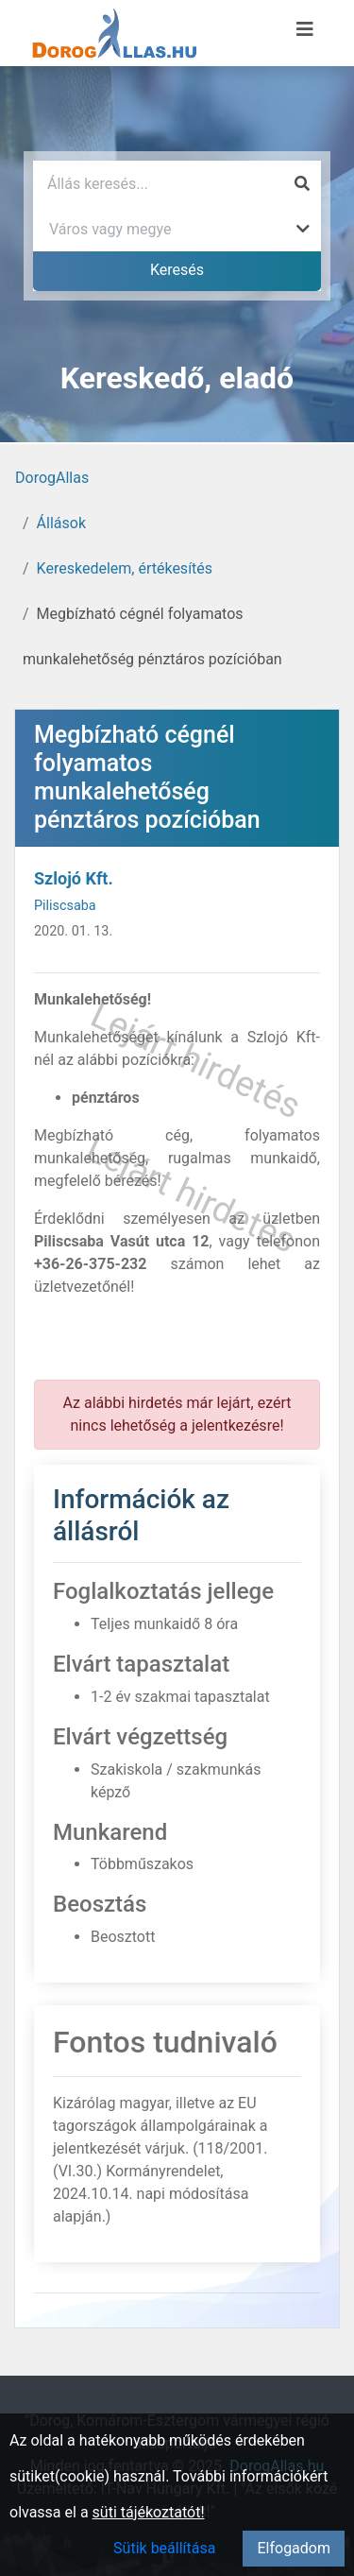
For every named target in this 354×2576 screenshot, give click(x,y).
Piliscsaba (65, 906)
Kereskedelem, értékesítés (124, 568)
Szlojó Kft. (73, 878)
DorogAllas (52, 478)
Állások (61, 523)
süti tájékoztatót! (149, 2512)
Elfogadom (293, 2548)
